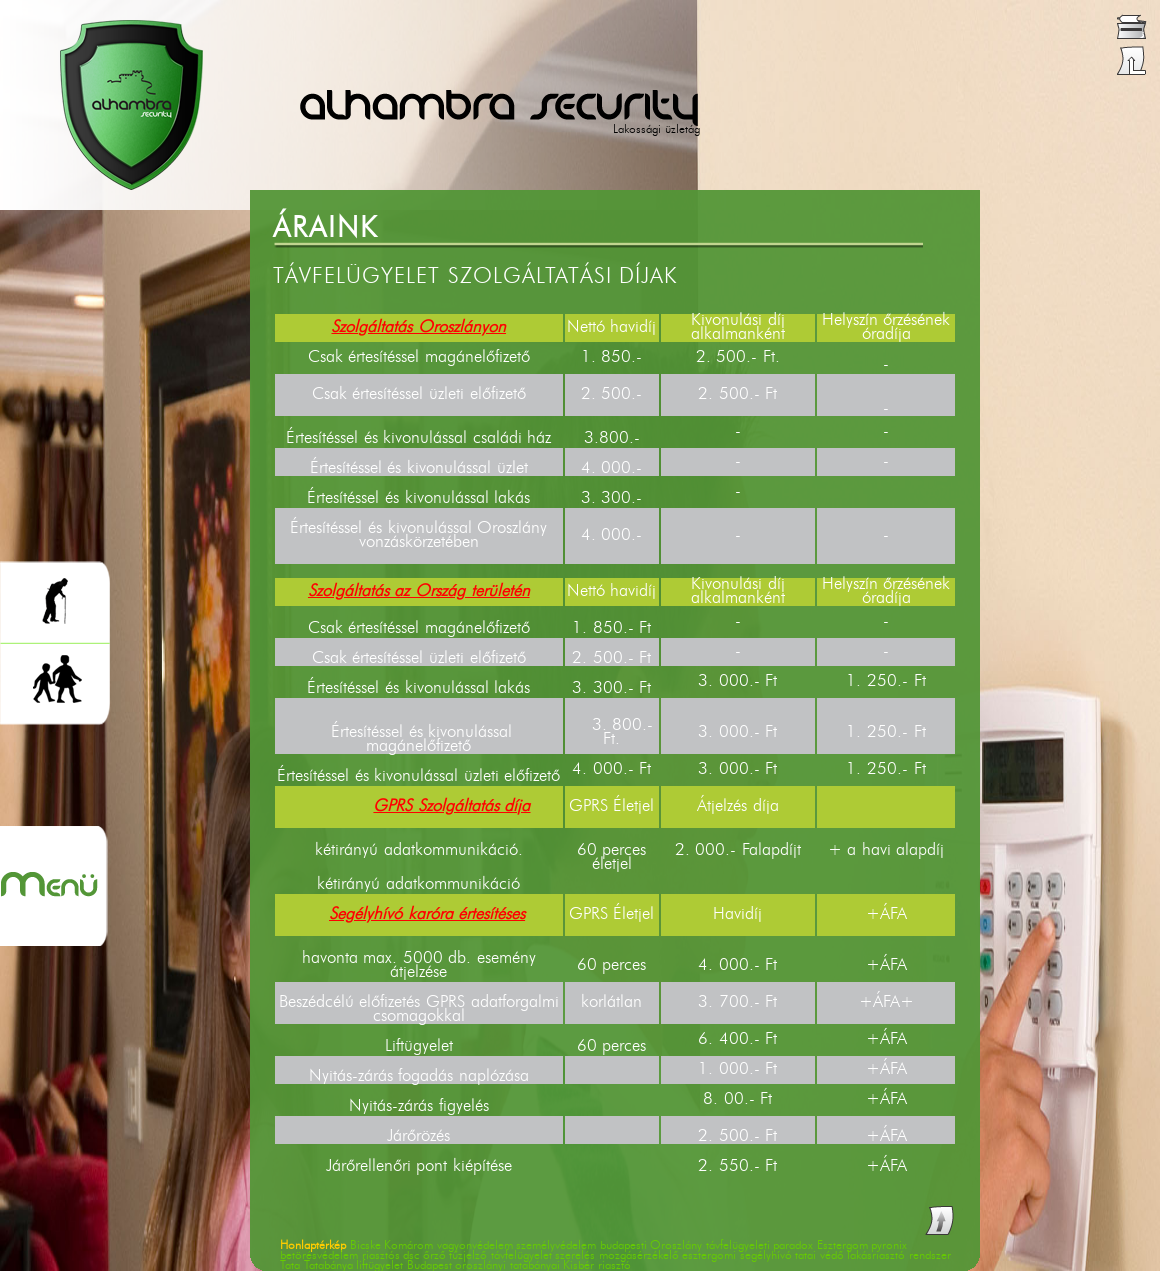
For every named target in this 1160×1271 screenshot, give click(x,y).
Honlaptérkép (313, 1246)
